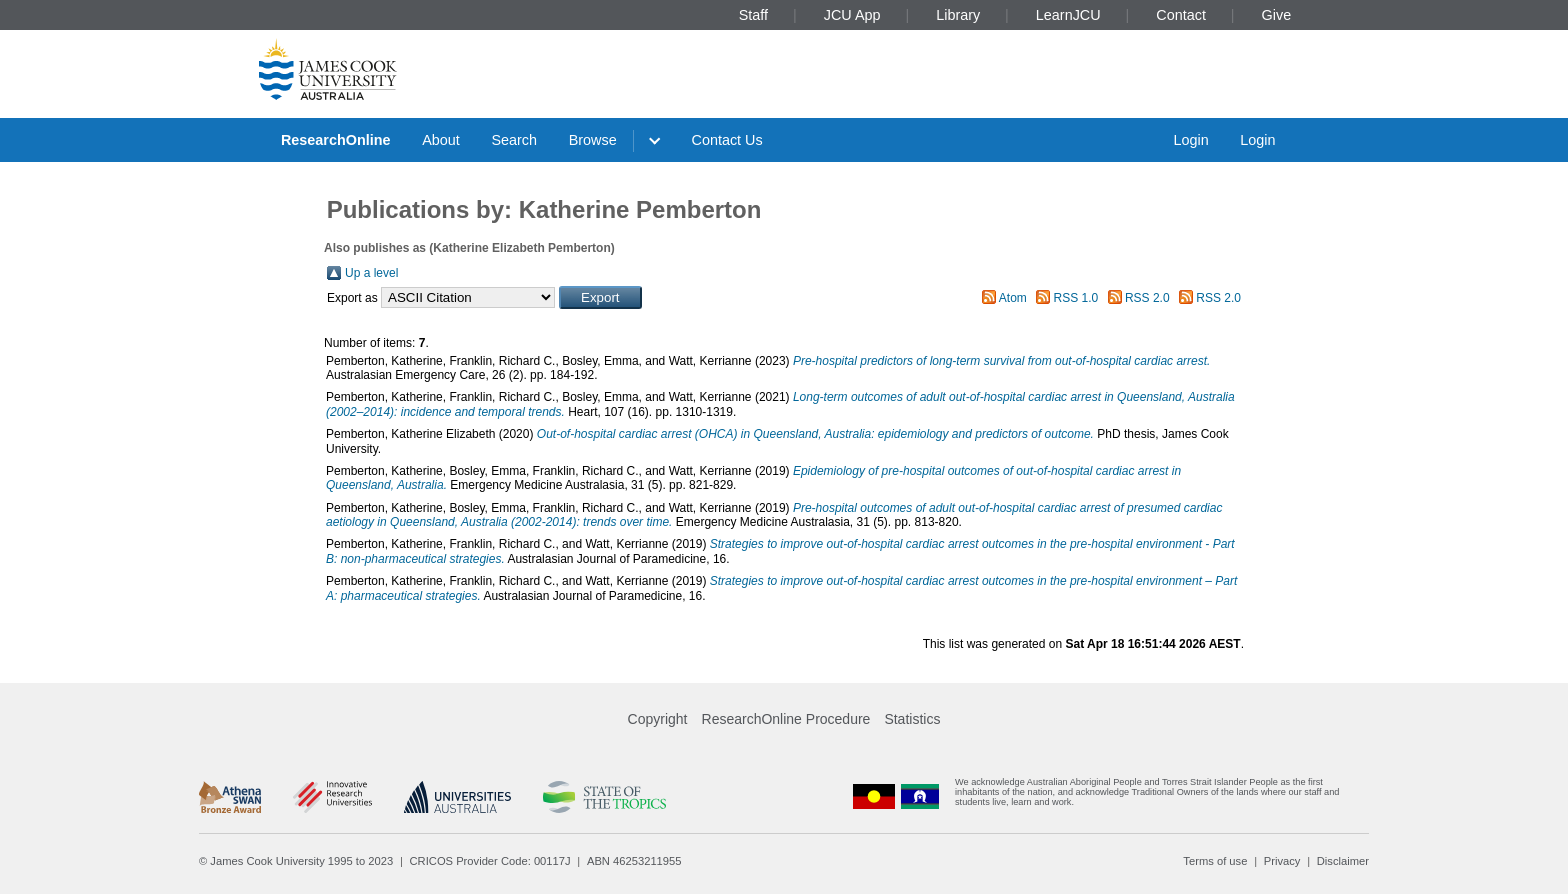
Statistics (912, 719)
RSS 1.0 (1076, 298)
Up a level (371, 273)
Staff (753, 15)
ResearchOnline (336, 140)
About (441, 140)
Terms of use (1215, 861)
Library (958, 15)
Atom (1013, 298)
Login (1190, 140)
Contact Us (727, 140)
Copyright (658, 719)
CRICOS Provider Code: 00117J (490, 861)
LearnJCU (1068, 15)
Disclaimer (1343, 861)
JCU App (852, 15)
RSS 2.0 (1147, 298)
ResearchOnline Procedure (786, 719)
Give (1277, 15)
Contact (1181, 15)
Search (514, 140)
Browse (593, 140)
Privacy (1282, 861)
